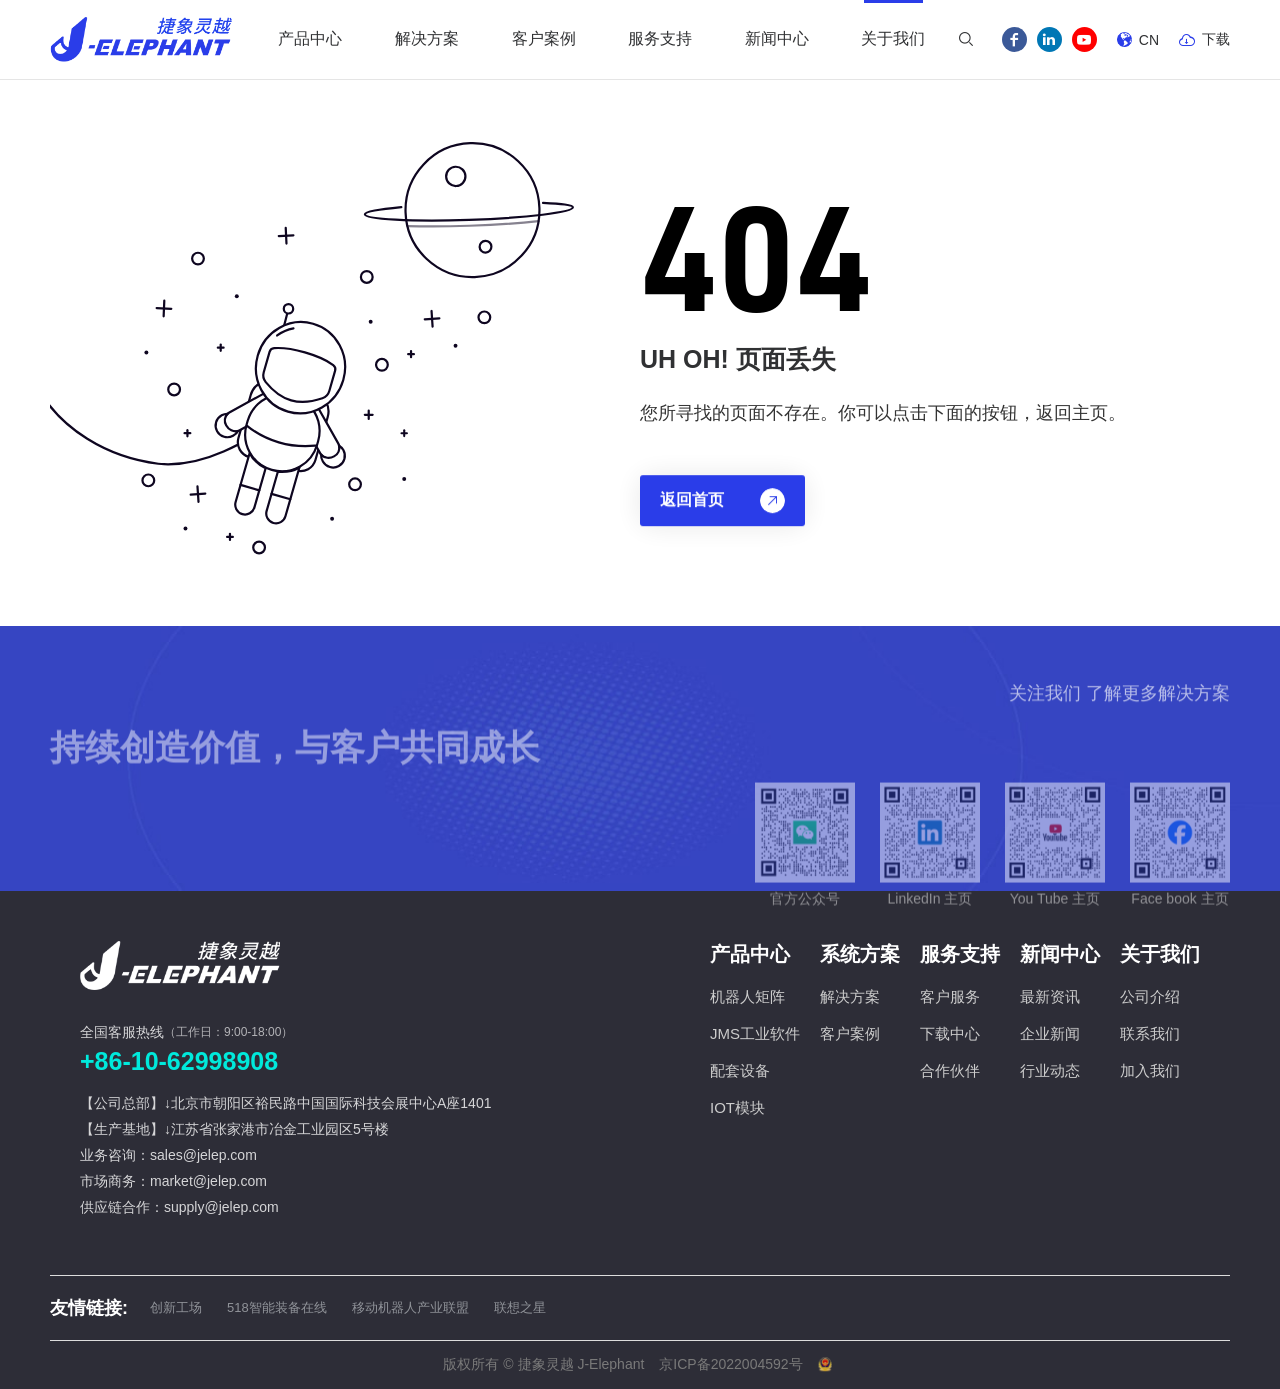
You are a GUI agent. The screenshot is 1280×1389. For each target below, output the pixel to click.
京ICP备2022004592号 (730, 1364)
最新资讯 (1050, 996)
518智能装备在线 (277, 1307)
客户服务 (950, 996)
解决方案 (850, 996)
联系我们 (1150, 1033)
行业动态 (1050, 1070)
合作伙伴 (950, 1070)
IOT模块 (737, 1107)
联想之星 (520, 1307)
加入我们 (1150, 1070)
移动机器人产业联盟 (410, 1307)
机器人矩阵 (747, 996)
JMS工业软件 (755, 1033)
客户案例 (850, 1033)
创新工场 (176, 1307)
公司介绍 (1150, 996)
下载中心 (950, 1033)
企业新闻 (1050, 1033)
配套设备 (740, 1070)
